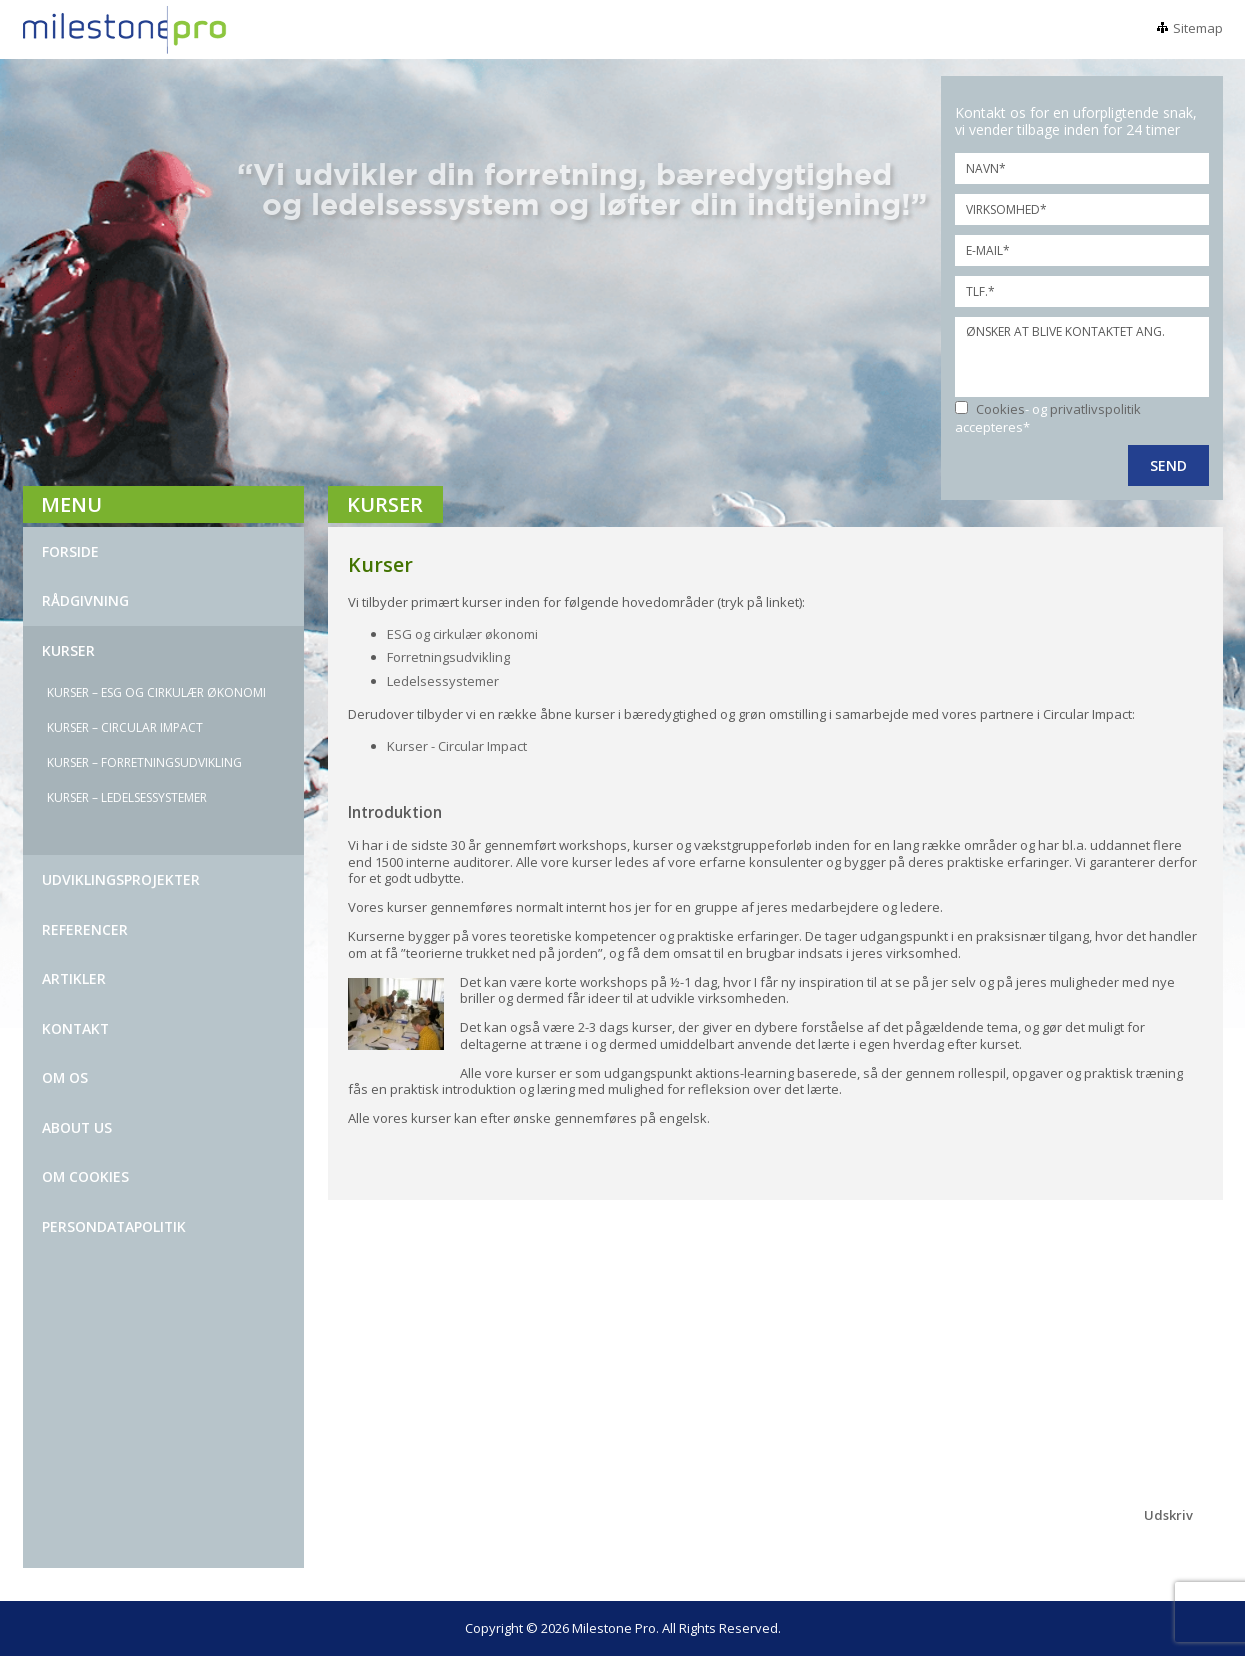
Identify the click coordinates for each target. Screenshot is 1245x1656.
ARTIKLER (74, 978)
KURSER (68, 650)
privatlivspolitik (1095, 409)
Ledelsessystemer (444, 681)
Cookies (1000, 409)
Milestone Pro (614, 1628)
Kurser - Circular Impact (457, 746)
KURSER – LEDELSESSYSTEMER (127, 797)
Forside (70, 551)
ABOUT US (77, 1127)
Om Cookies (85, 1176)
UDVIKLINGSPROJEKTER (121, 879)
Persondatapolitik (114, 1226)
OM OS (65, 1077)
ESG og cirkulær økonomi (462, 634)
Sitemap (1198, 28)
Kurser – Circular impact (125, 727)
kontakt (75, 1028)
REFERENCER (85, 929)
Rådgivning (85, 600)
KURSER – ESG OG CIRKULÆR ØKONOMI (156, 692)
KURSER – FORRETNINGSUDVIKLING (144, 762)
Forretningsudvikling (448, 657)
